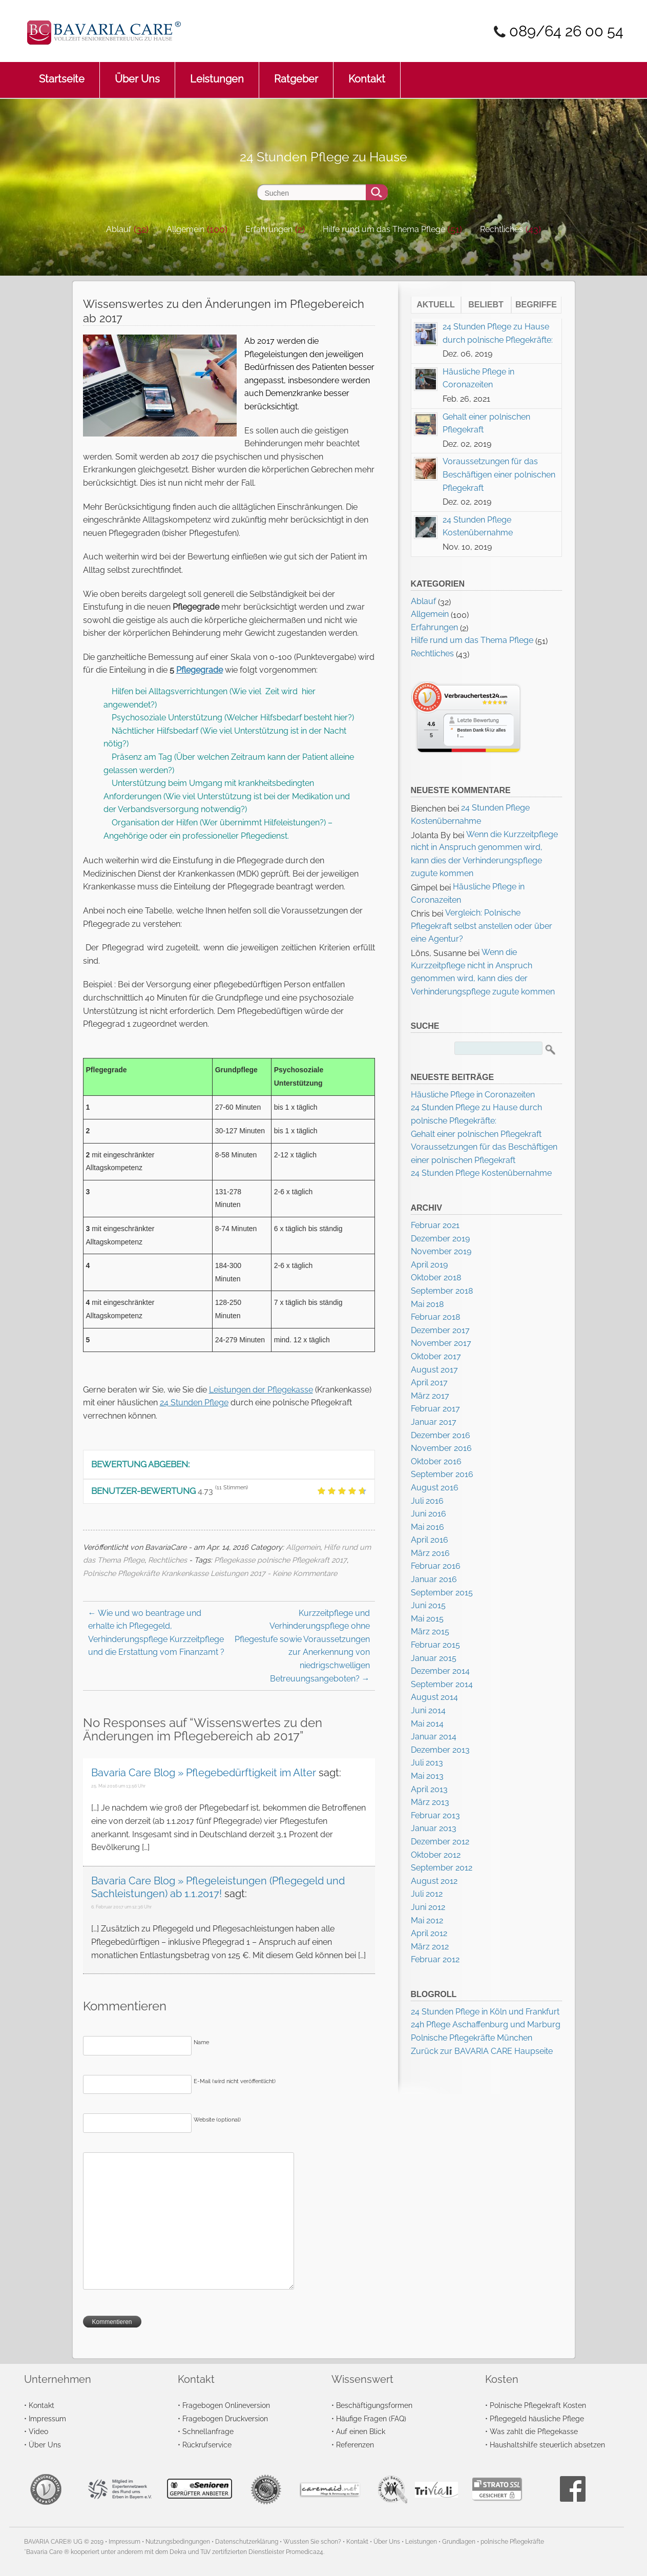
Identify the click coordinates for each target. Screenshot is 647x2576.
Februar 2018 (435, 1317)
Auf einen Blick (360, 2431)
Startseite (61, 73)
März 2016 (430, 1553)
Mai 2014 (427, 1724)
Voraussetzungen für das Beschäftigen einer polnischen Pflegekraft (499, 474)
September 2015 (442, 1592)
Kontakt (366, 73)
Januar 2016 (434, 1579)
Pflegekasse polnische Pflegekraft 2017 (280, 1559)
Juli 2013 (427, 1763)
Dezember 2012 (440, 1841)
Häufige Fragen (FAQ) (371, 2418)
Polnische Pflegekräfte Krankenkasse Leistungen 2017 (174, 1573)
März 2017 (430, 1396)
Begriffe (536, 304)
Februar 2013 (435, 1815)
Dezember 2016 (440, 1435)
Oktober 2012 (436, 1855)
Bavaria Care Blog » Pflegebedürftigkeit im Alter (203, 1773)
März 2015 (430, 1631)
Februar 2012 (435, 1959)
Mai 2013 (427, 1776)
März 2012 (430, 1946)
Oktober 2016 (436, 1461)
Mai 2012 (427, 1920)
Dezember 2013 (440, 1750)
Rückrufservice (207, 2444)
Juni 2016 (428, 1514)
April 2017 (429, 1382)
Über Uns (137, 73)
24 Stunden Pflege (194, 1402)
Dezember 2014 (440, 1671)
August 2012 (434, 1881)
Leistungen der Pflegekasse (261, 1390)
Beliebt (485, 304)
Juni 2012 (428, 1907)
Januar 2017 (433, 1422)
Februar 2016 (436, 1566)
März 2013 (430, 1802)
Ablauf (118, 229)
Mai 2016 (427, 1527)
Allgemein (185, 229)
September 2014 (442, 1684)
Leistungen (217, 73)
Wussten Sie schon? (312, 2541)
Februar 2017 (435, 1409)
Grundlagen (458, 2541)
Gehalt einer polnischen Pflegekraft (476, 1134)
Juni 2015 (428, 1605)
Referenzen (355, 2444)
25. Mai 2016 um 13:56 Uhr (118, 1786)
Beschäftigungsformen (374, 2405)
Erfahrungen (269, 229)
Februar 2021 (435, 1225)
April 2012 (429, 1933)
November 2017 (441, 1343)
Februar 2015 (435, 1645)
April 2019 (429, 1265)
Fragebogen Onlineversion (226, 2405)
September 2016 (442, 1474)
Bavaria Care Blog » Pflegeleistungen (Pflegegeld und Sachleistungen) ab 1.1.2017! (218, 1887)
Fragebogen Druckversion (225, 2418)
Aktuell (435, 304)
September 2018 (442, 1291)
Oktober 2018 (436, 1277)
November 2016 (441, 1448)
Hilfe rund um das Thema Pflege (384, 229)
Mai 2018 (427, 1304)
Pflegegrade (199, 670)
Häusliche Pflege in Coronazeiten (473, 1094)
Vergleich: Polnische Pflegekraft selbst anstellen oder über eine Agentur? (481, 926)
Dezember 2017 (440, 1330)
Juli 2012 (427, 1894)
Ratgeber (296, 73)
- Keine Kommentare (302, 1573)
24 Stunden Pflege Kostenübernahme (481, 1173)
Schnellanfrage (208, 2431)
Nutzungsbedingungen (177, 2541)
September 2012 (441, 1868)
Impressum (47, 2418)
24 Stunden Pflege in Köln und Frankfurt (485, 2012)
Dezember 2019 (440, 1238)
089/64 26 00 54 (566, 31)
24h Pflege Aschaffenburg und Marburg (485, 2024)
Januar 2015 (433, 1658)
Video (38, 2431)
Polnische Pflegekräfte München (471, 2038)
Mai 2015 (427, 1619)
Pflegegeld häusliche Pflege (537, 2418)
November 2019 (441, 1251)
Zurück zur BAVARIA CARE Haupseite (482, 2051)
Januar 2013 (433, 1828)
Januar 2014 (433, 1736)
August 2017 (434, 1370)
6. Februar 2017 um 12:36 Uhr (121, 1906)
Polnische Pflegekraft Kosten (538, 2405)
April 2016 (429, 1540)
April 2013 (429, 1789)
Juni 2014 (428, 1710)
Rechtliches (501, 229)
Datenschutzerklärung (246, 2541)
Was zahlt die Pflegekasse (534, 2431)
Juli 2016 (427, 1501)
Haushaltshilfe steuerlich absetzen (547, 2444)
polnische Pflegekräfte (512, 2541)
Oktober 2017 (436, 1356)
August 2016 (434, 1487)
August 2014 (434, 1697)
